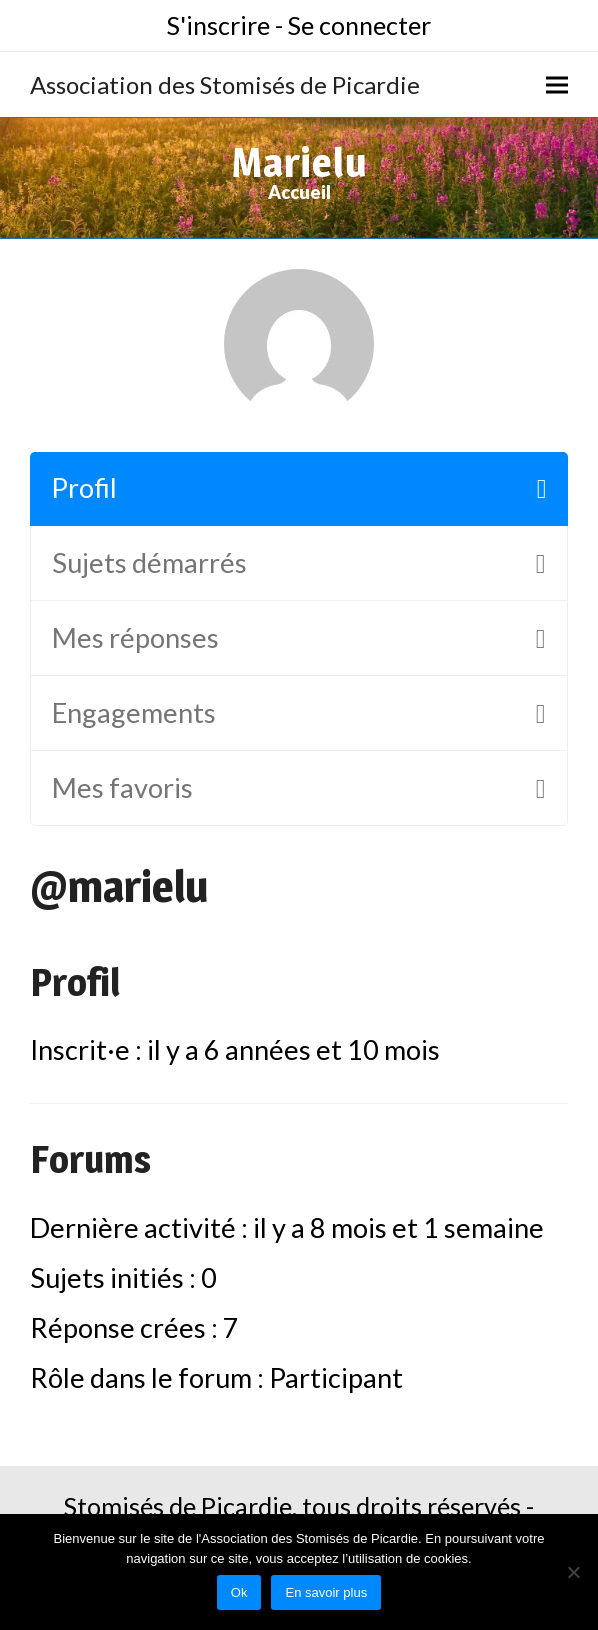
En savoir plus (326, 1592)
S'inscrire (218, 25)
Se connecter (359, 25)
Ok (239, 1592)
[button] (557, 84)
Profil (84, 487)
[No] (573, 1572)
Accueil (299, 192)
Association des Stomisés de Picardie (225, 84)
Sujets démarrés (149, 562)
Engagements (134, 712)
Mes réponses (135, 637)
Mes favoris (122, 787)
